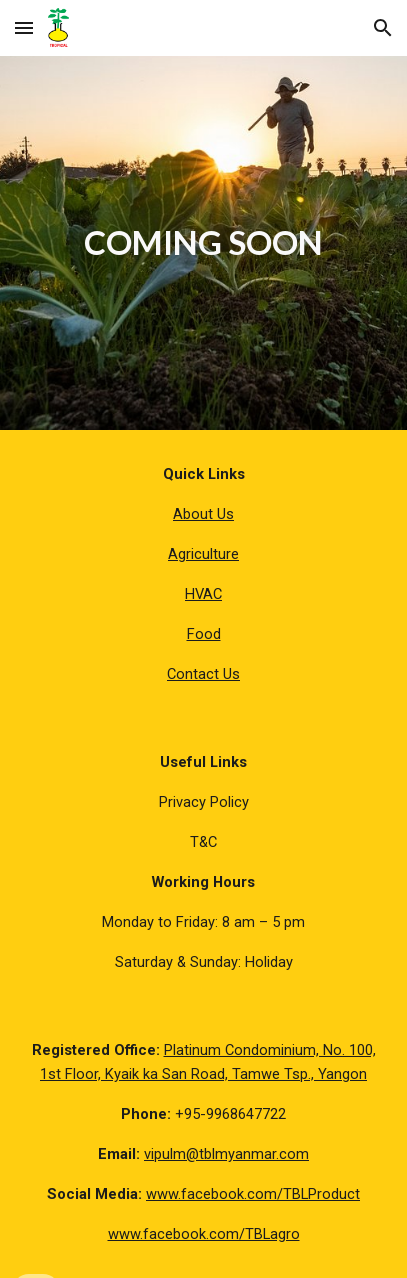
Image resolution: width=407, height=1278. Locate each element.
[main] (203, 243)
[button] (24, 27)
